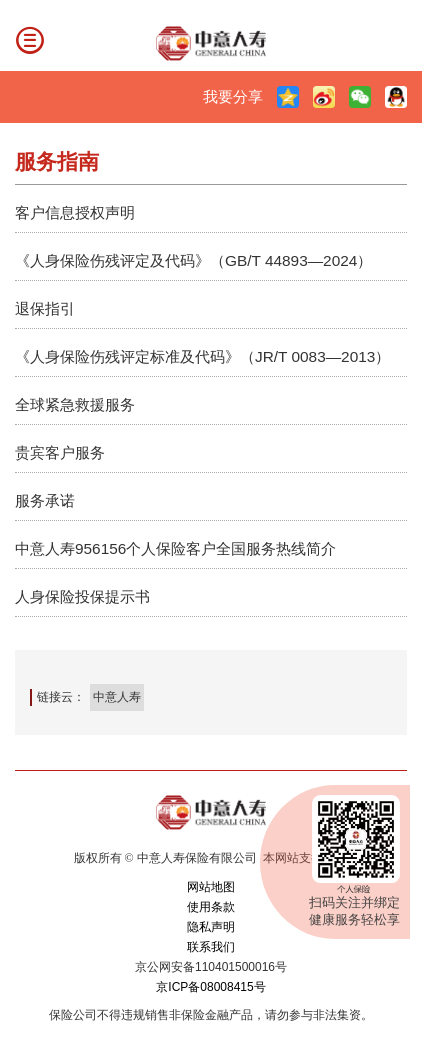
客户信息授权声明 (75, 212)
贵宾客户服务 (60, 452)
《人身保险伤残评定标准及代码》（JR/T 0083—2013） (202, 356)
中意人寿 (117, 697)
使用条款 (211, 907)
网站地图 (211, 887)
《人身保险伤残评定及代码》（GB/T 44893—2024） (193, 260)
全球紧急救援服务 (75, 404)
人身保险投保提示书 (82, 596)
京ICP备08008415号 (210, 987)
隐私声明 (211, 927)
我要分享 (233, 96)
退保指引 (45, 308)
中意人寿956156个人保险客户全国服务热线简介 (175, 548)
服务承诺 (45, 500)
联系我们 (211, 947)
